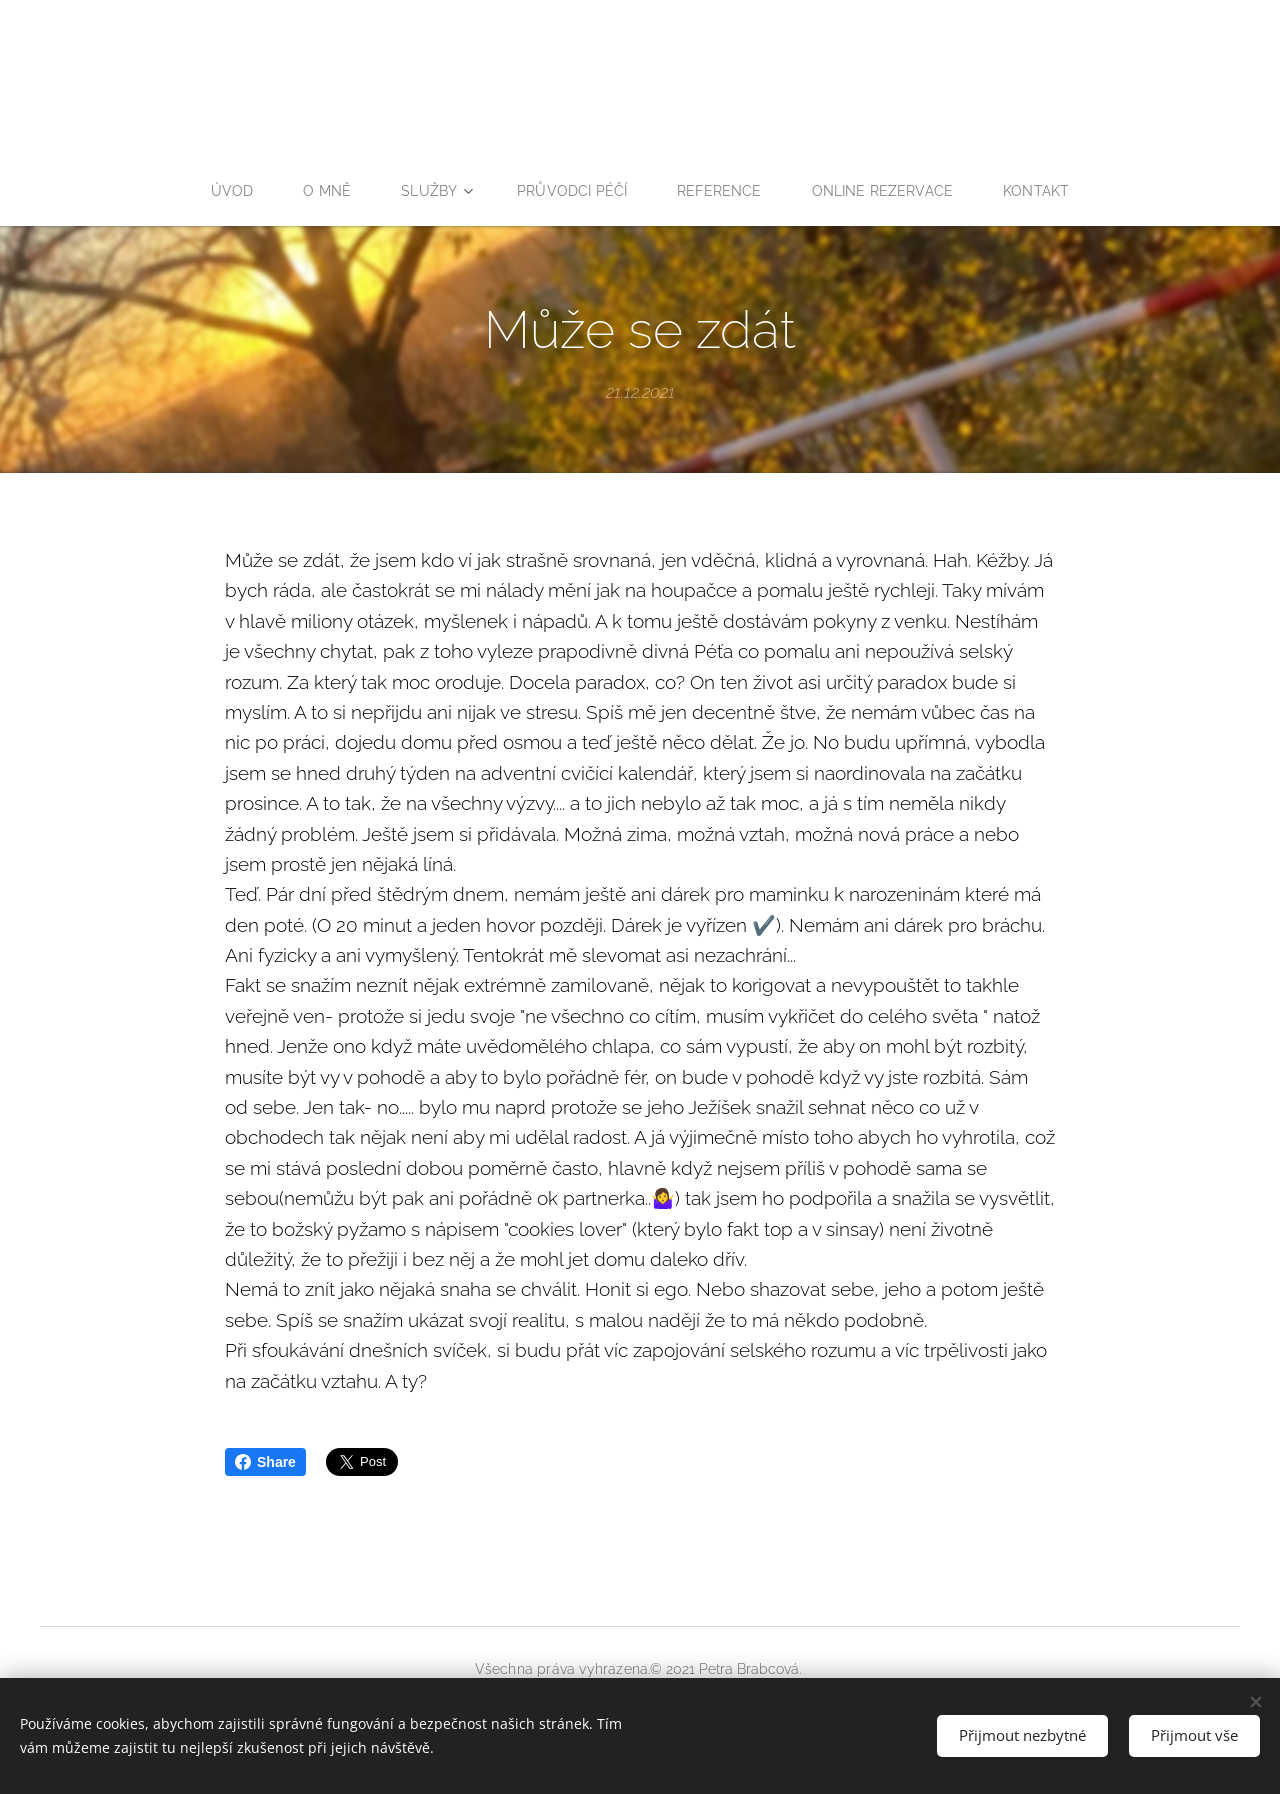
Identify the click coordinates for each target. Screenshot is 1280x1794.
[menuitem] (229, 191)
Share (265, 1462)
